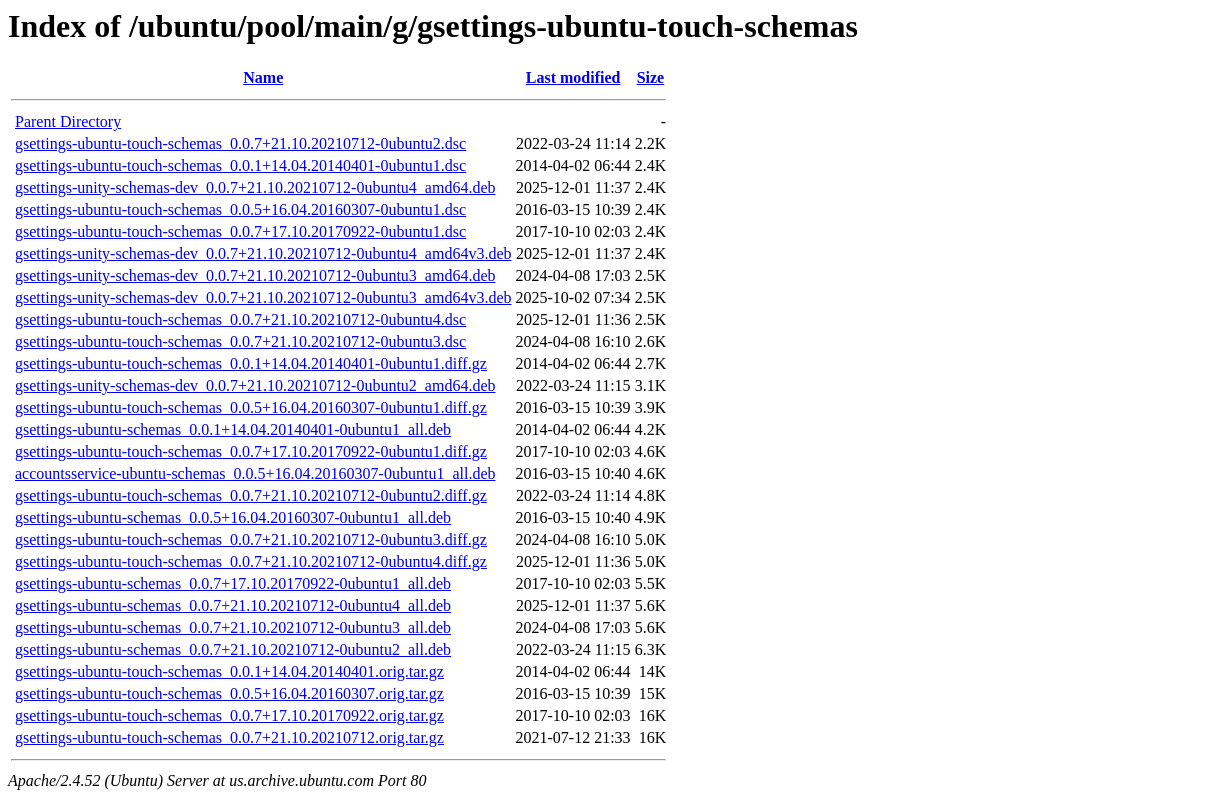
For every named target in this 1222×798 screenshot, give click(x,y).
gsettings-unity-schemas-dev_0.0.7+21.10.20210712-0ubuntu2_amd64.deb (255, 385)
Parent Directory (68, 121)
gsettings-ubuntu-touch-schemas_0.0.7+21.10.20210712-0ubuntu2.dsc (240, 143)
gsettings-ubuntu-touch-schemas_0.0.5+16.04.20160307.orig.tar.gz (229, 693)
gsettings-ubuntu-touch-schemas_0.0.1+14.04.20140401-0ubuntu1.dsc (240, 165)
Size (651, 77)
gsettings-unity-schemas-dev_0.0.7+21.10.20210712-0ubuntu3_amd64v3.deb (263, 297)
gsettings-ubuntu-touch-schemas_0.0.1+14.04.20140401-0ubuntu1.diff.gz (251, 363)
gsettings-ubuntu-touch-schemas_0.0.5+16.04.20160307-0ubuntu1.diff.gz (251, 407)
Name (263, 77)
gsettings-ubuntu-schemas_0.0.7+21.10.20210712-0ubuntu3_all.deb (233, 627)
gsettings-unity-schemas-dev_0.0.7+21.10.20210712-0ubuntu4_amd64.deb (255, 187)
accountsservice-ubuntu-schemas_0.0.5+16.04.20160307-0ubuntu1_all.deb (255, 473)
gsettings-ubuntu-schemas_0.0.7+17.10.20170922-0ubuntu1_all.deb (233, 583)
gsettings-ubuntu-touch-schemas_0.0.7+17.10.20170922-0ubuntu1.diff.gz (251, 451)
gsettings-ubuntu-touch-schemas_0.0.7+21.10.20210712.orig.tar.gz (229, 737)
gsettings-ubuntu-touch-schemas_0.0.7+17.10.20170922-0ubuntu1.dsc (240, 231)
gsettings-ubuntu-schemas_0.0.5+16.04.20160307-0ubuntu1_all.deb (233, 517)
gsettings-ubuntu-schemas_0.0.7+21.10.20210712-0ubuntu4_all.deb (233, 605)
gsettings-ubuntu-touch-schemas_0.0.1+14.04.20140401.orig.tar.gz (229, 671)
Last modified (573, 77)
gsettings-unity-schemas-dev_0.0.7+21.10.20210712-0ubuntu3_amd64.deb (255, 275)
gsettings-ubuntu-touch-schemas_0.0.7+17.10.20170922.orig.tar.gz (229, 715)
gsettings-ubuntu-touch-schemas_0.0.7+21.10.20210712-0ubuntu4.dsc (240, 319)
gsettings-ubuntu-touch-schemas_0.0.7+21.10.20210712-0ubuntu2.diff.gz (251, 495)
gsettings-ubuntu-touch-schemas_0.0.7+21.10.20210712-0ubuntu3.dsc (240, 341)
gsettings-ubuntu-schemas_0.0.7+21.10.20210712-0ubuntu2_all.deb (233, 649)
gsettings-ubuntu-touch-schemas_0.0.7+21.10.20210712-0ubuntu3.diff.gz (251, 539)
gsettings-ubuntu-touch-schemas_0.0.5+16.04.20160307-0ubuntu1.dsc (240, 209)
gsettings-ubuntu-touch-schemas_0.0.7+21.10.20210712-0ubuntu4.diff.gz (251, 561)
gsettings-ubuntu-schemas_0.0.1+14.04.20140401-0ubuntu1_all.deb (233, 429)
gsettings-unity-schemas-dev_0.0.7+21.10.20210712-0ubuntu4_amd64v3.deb (263, 253)
